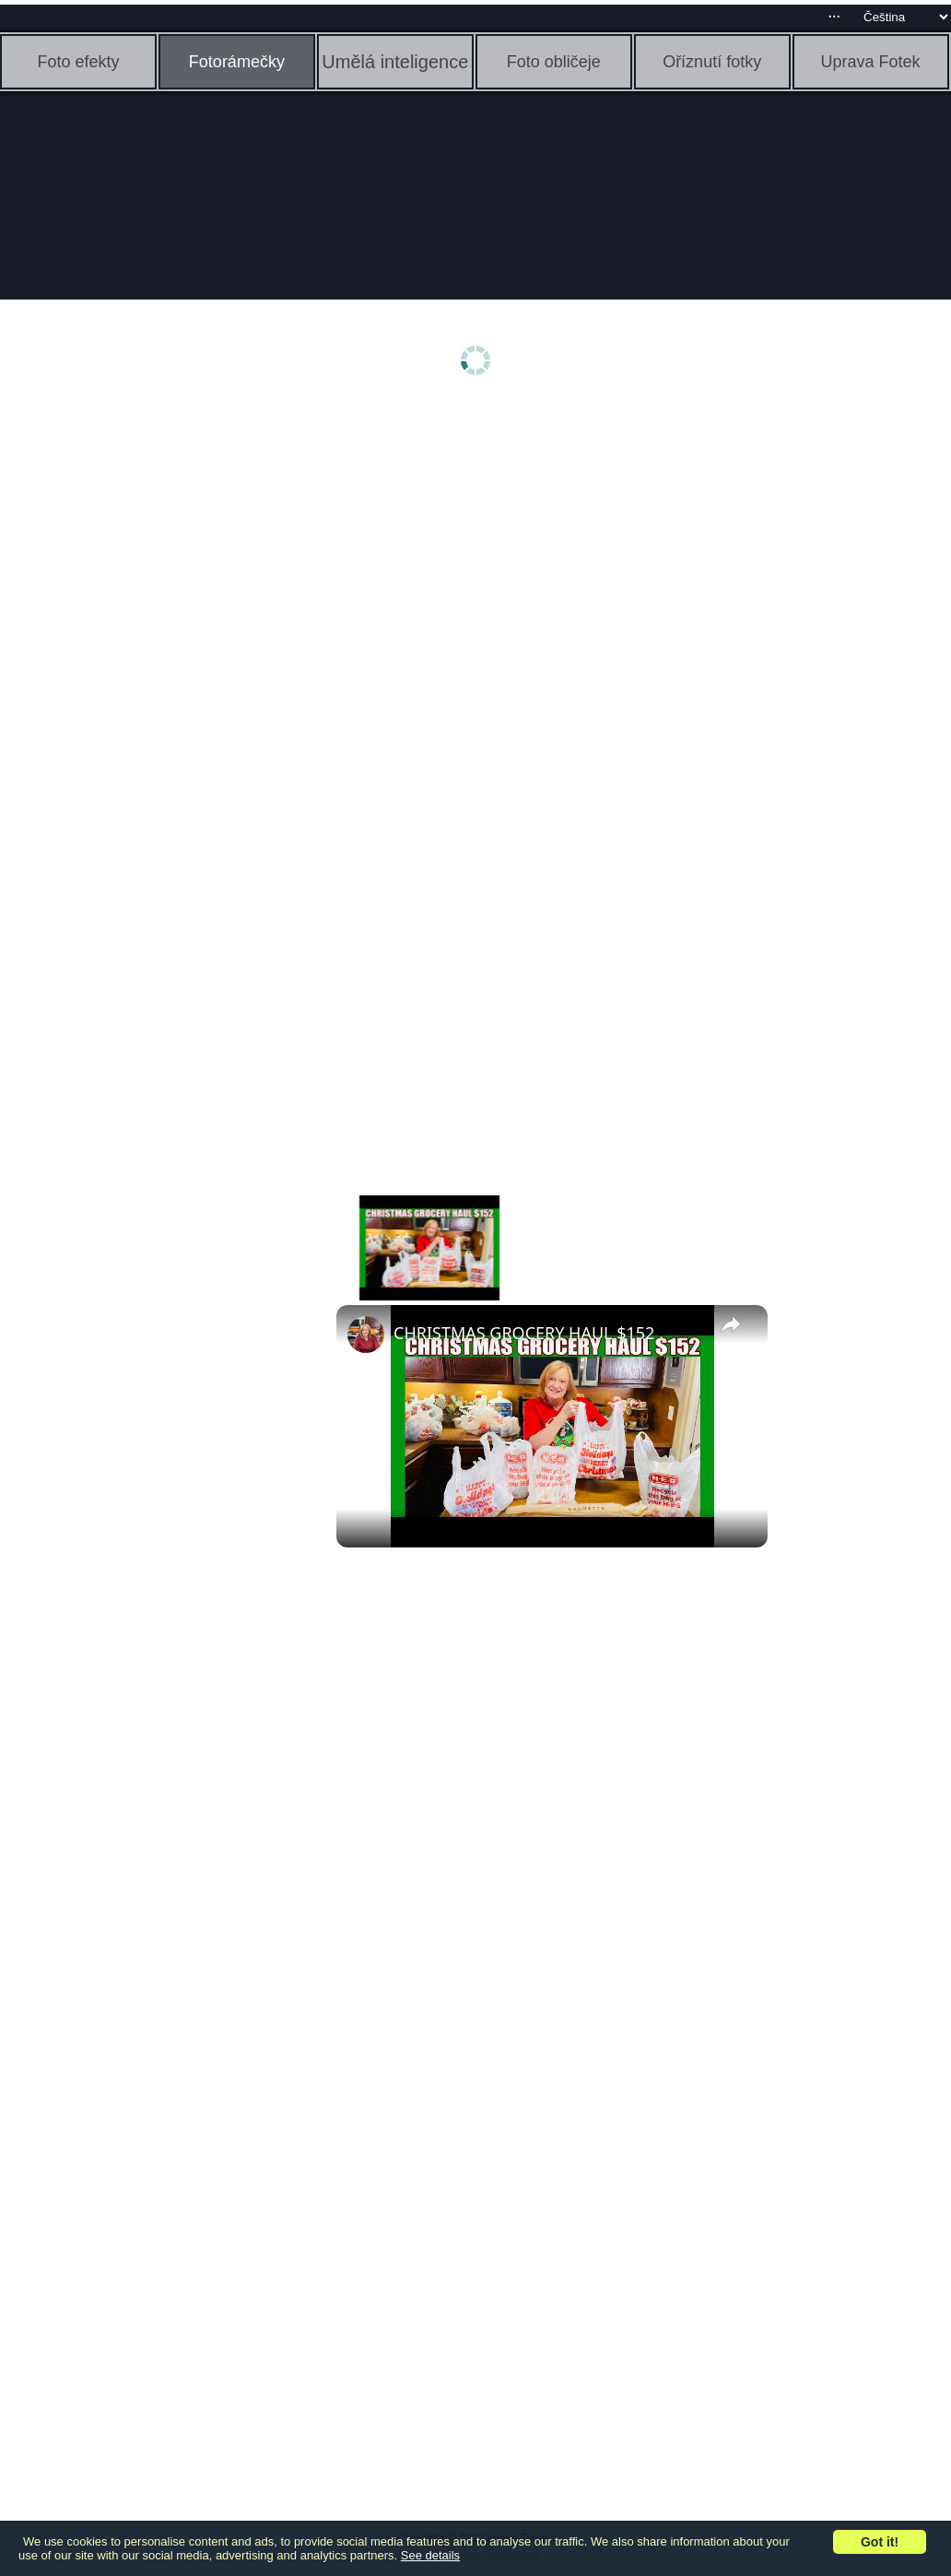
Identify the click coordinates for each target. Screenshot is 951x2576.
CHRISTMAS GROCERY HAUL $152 (523, 1333)
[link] (365, 1334)
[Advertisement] (143, 697)
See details (430, 2555)
